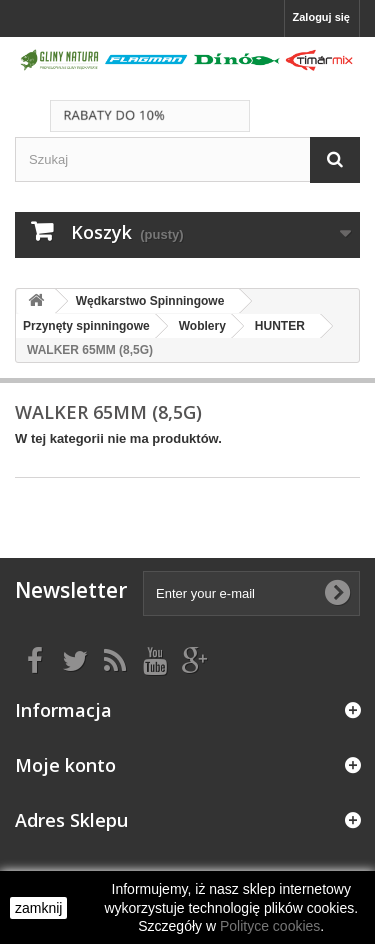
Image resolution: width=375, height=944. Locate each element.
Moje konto (65, 765)
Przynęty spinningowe (86, 326)
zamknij (38, 908)
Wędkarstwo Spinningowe (150, 301)
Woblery (202, 326)
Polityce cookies (270, 926)
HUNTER (280, 326)
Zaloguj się (321, 17)
